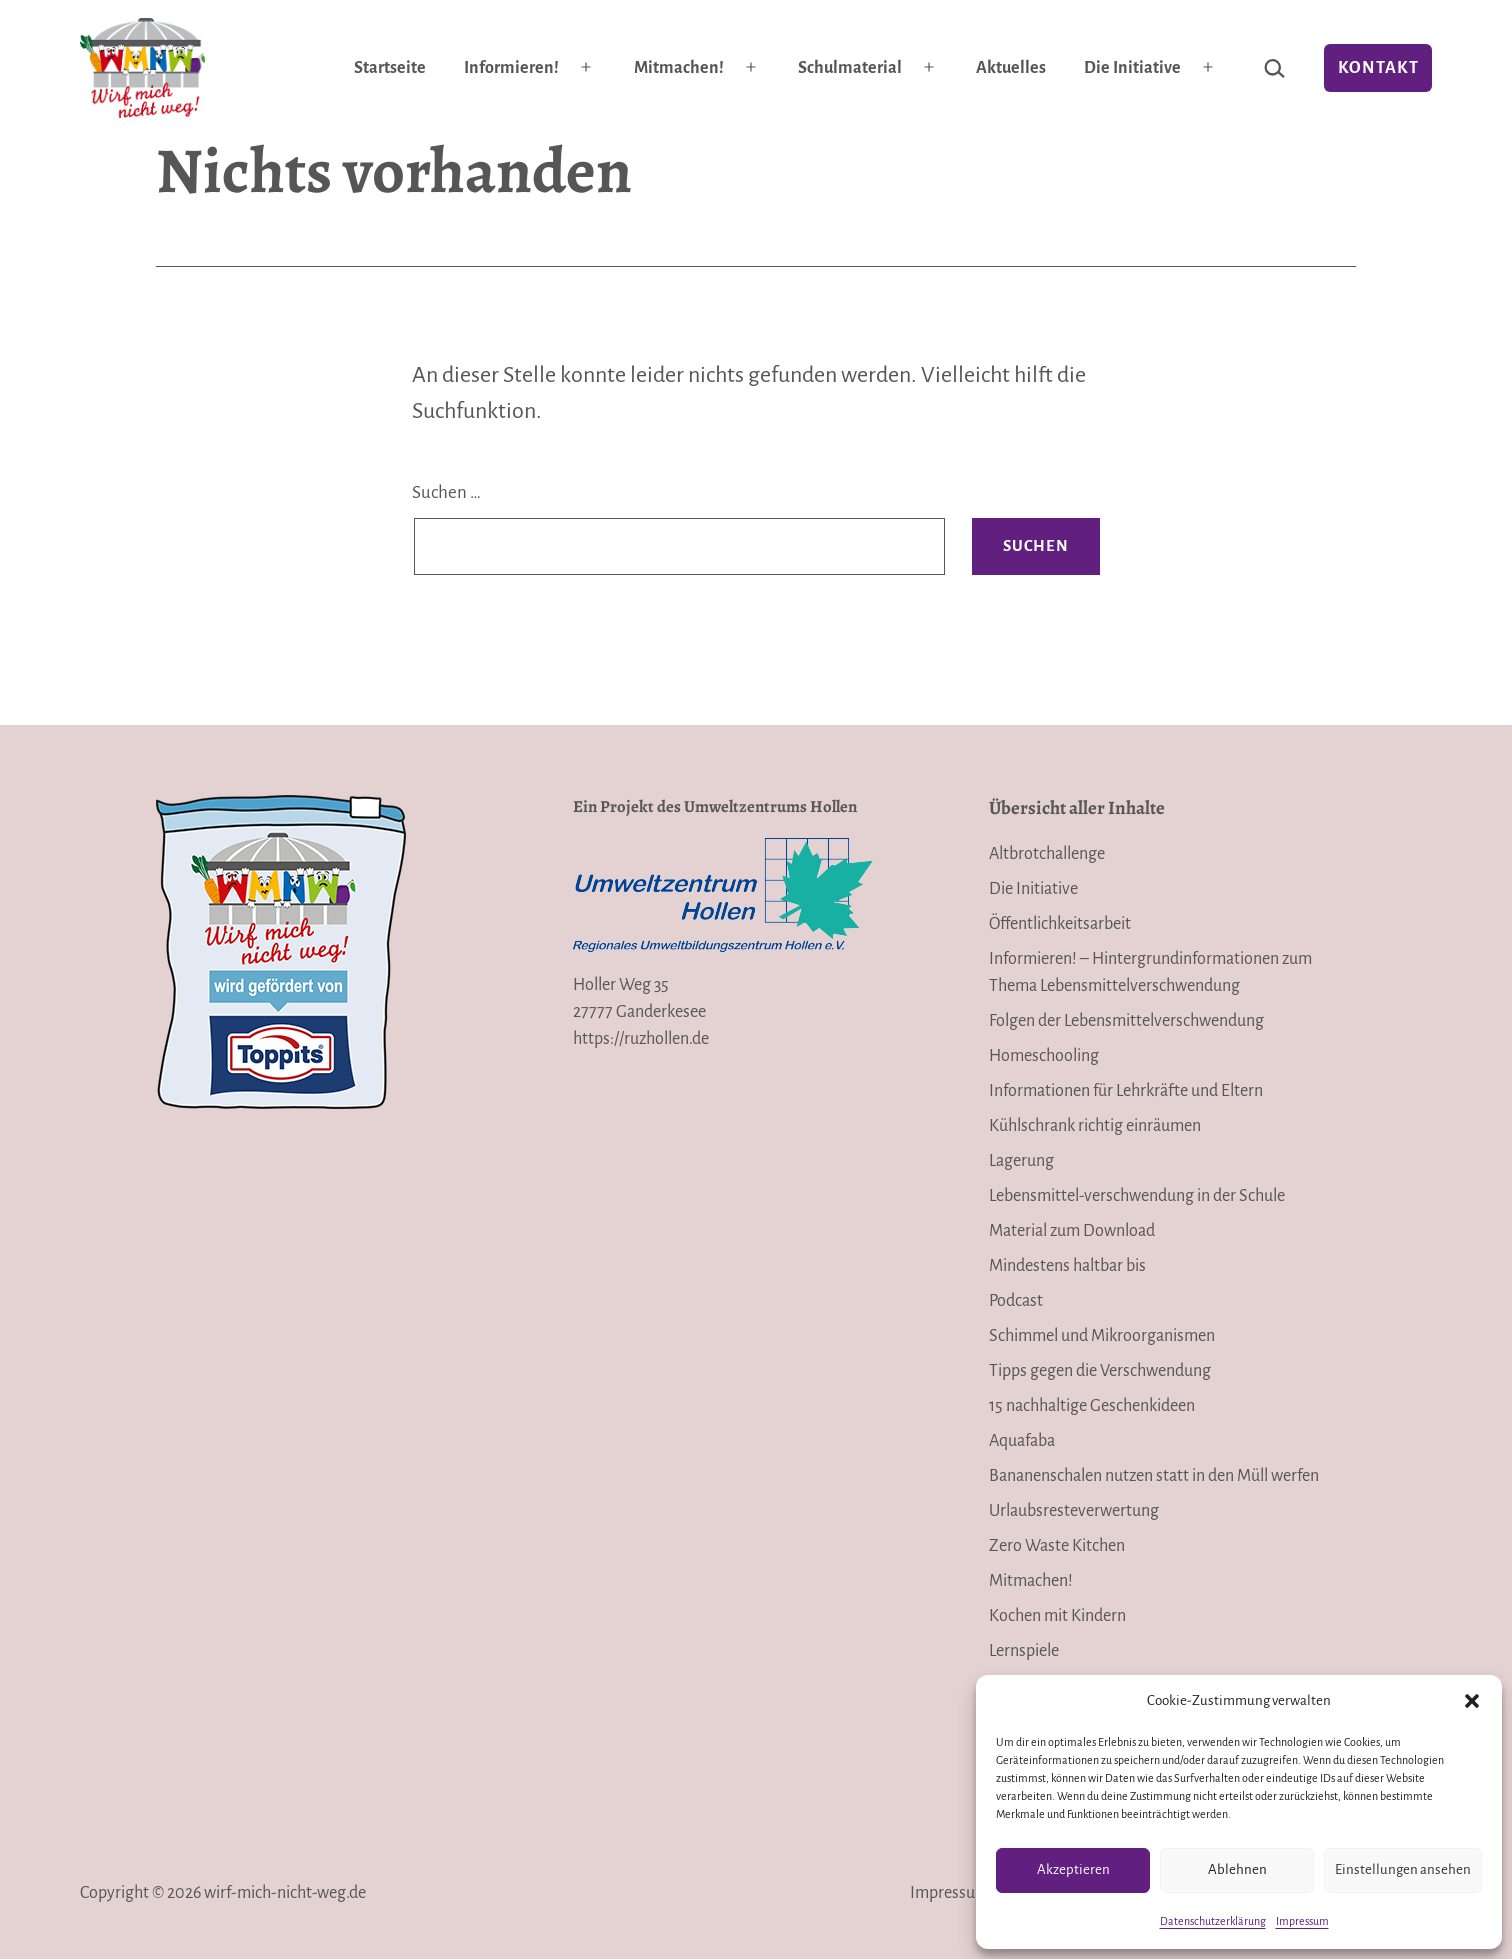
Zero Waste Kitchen (1057, 1546)
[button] (1472, 1701)
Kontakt (1378, 68)
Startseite (390, 68)
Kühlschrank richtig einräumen (1095, 1126)
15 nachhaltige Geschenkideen (1092, 1406)
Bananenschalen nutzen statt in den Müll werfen (1154, 1476)
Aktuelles (1011, 68)
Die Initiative (1132, 68)
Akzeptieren (1073, 1869)
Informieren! (511, 68)
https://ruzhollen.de (641, 1039)
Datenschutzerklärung (1213, 1921)
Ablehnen (1237, 1869)
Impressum (1302, 1921)
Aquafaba (1022, 1441)
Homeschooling (1044, 1056)
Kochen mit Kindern (1057, 1616)
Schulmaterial (850, 68)
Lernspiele (1024, 1651)
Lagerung (1021, 1161)
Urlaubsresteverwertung (1074, 1511)
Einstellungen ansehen (1403, 1869)
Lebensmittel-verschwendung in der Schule (1137, 1196)
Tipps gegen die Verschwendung (1100, 1371)
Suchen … (446, 492)
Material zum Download (1072, 1231)
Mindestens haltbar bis (1067, 1266)
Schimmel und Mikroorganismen (1102, 1336)
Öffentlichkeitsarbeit (1060, 924)
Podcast (1016, 1301)
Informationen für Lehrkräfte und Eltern (1126, 1091)
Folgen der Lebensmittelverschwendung (1126, 1021)
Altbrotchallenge (1047, 854)
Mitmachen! (679, 68)
